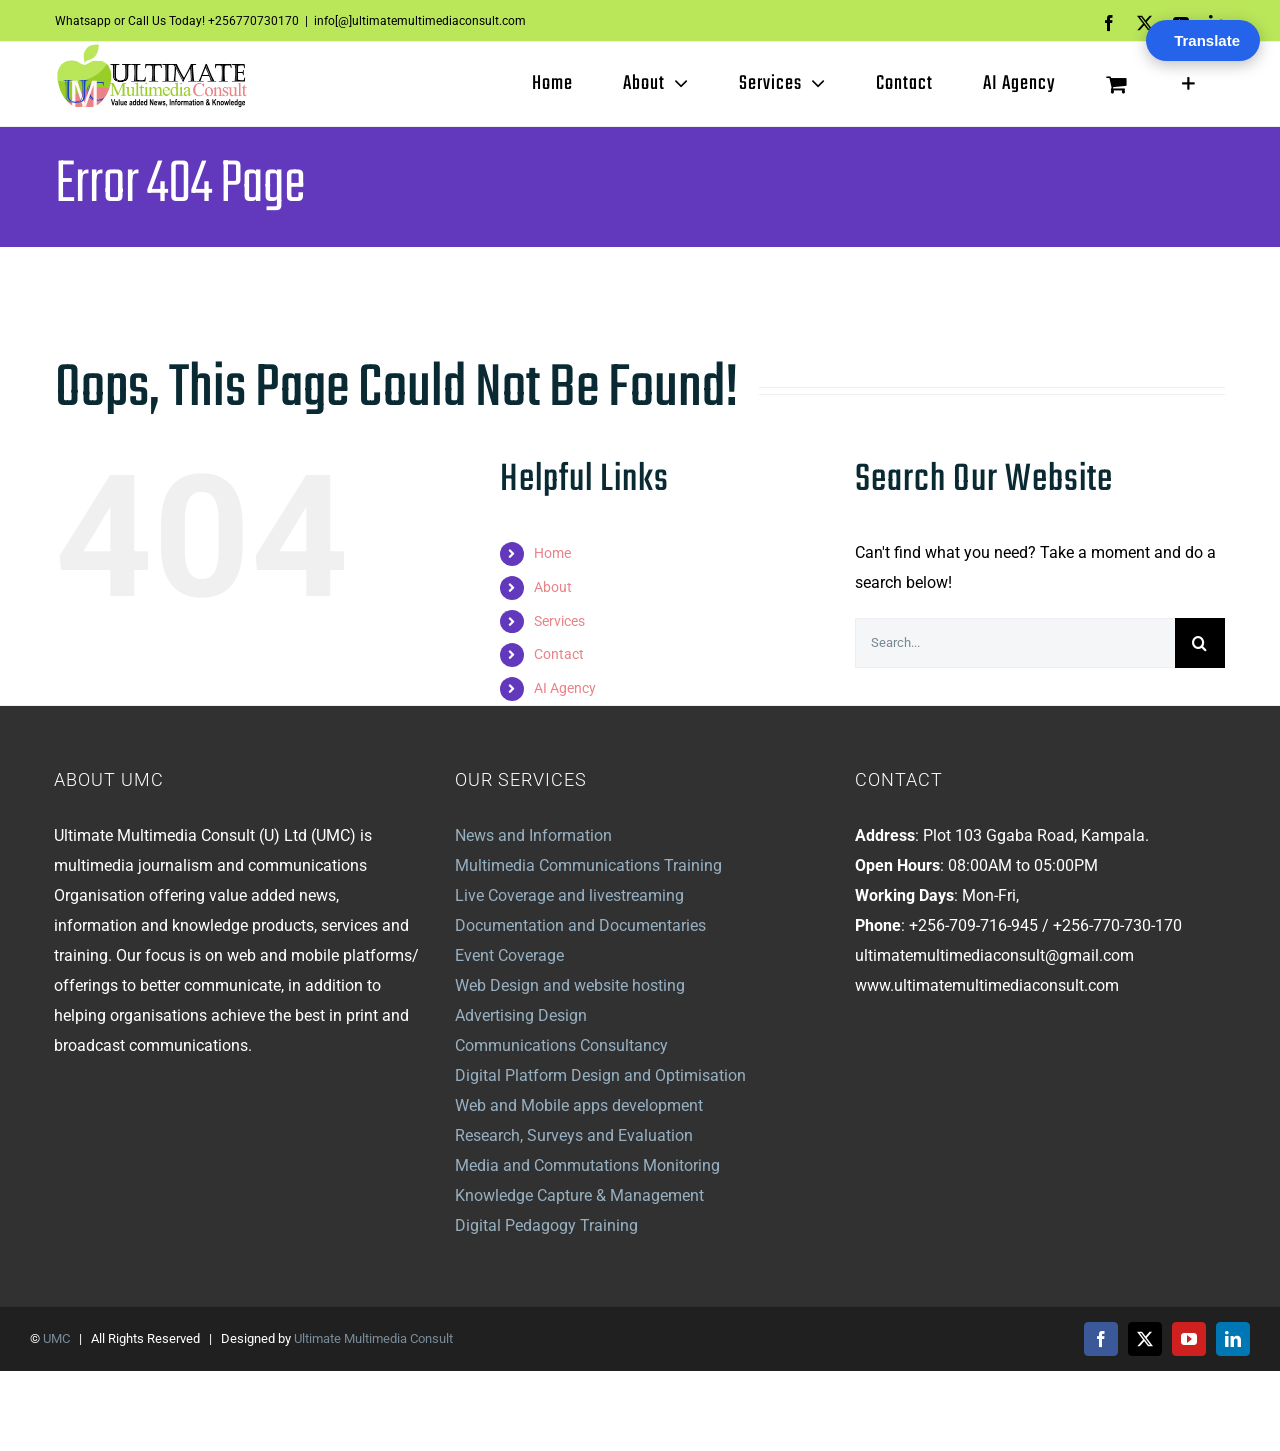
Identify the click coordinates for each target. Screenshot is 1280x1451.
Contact (559, 654)
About (553, 587)
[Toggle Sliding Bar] (1188, 84)
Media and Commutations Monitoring (587, 1165)
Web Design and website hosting (570, 985)
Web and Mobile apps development (579, 1105)
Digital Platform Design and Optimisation (600, 1075)
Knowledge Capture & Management (579, 1195)
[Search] (1200, 643)
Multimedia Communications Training (588, 865)
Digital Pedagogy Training (546, 1225)
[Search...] (1015, 643)
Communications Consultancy (561, 1045)
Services (559, 621)
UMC (56, 1338)
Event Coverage (509, 955)
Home (552, 553)
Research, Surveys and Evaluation (574, 1135)
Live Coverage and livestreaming (569, 895)
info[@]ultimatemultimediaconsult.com (420, 21)
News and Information (533, 835)
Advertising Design (521, 1015)
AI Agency (565, 688)
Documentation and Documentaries (580, 925)
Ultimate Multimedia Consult (373, 1338)
